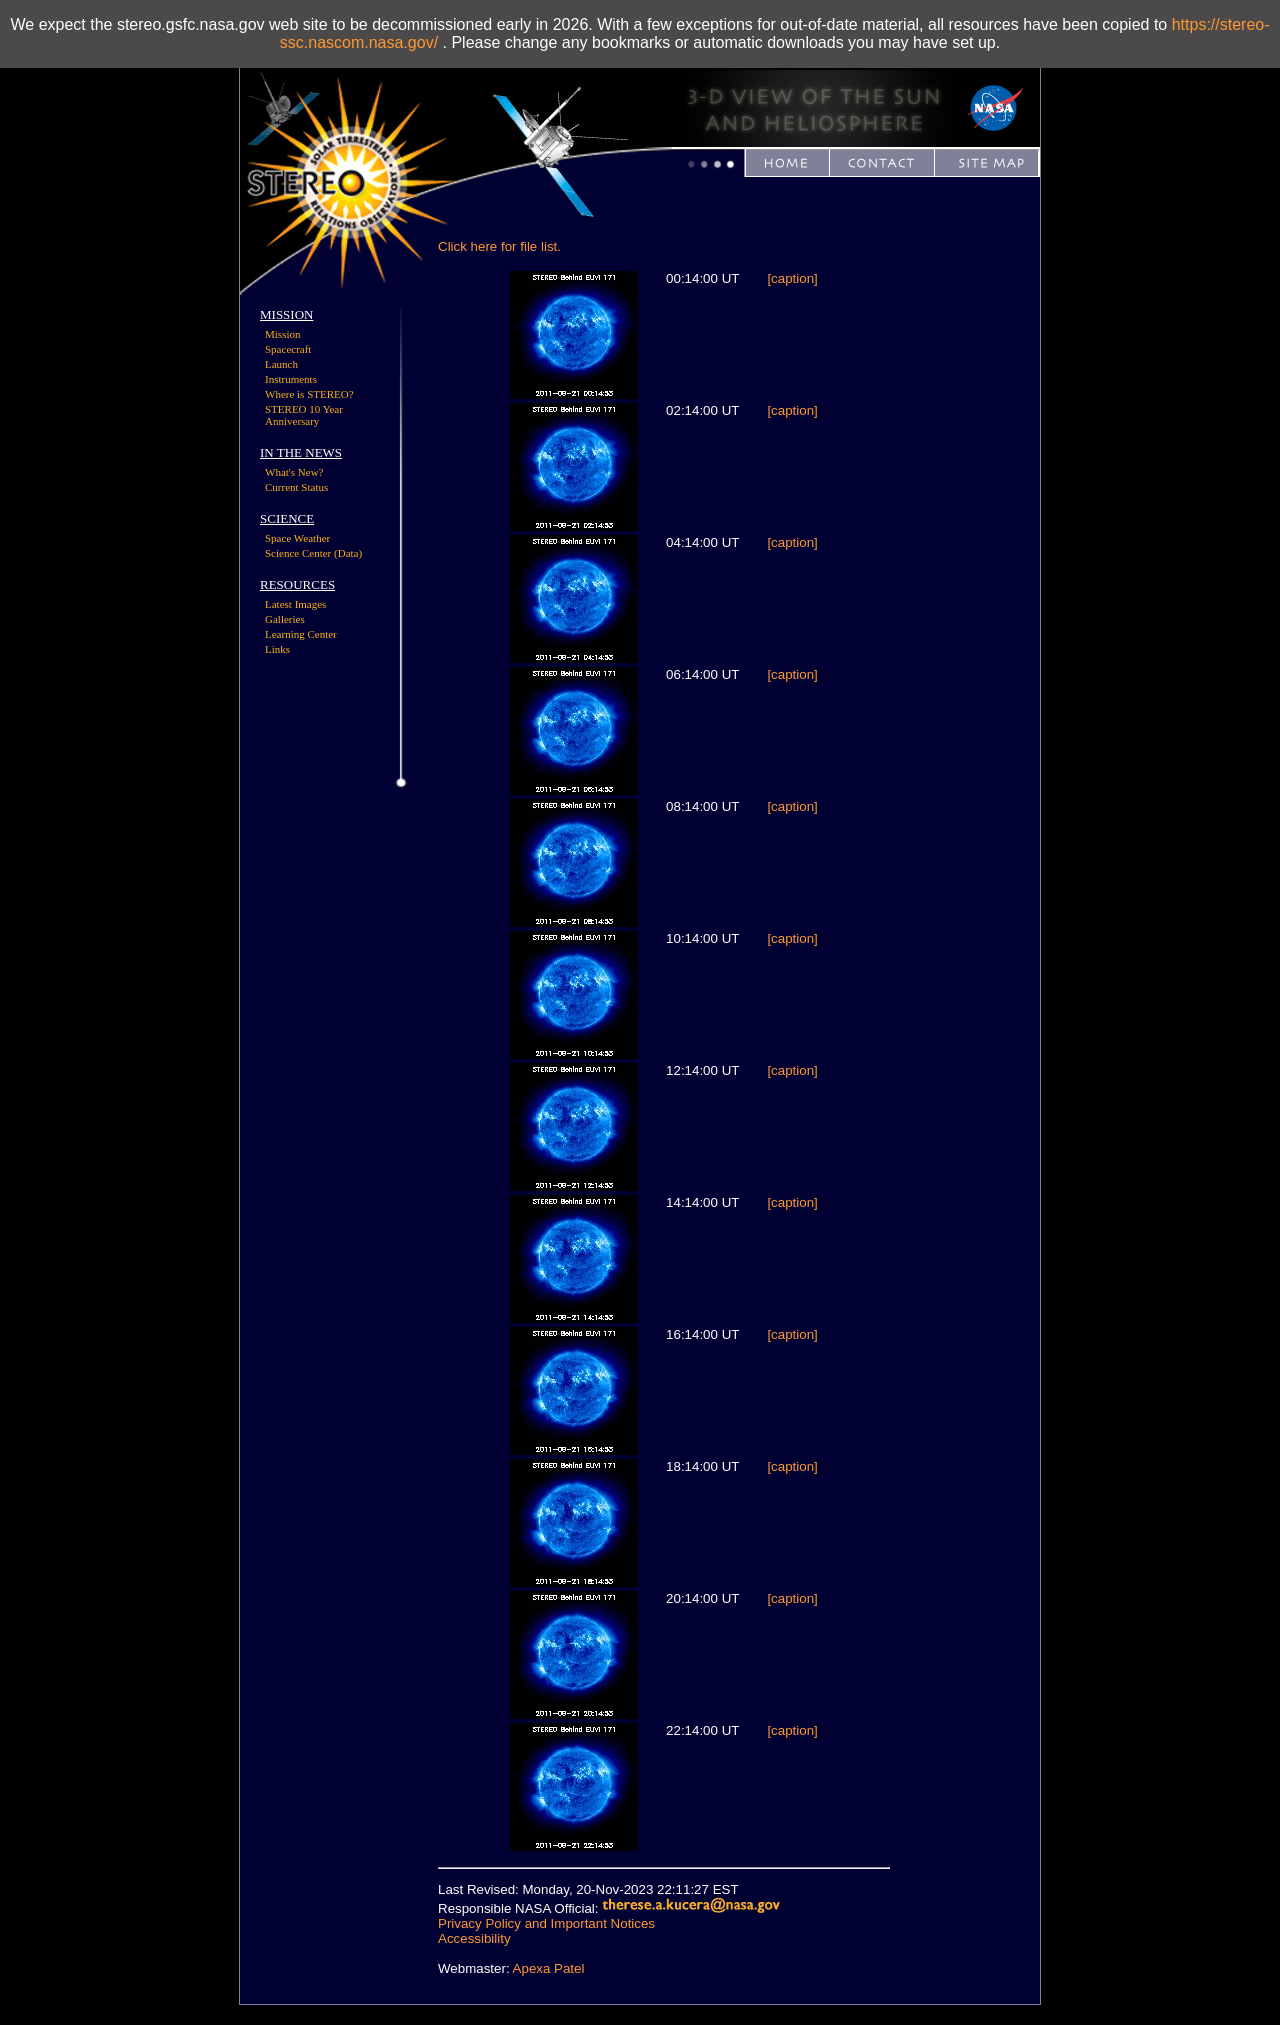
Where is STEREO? (309, 394)
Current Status (296, 487)
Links (277, 649)
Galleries (285, 619)
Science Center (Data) (313, 553)
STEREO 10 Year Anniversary (304, 415)
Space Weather (297, 538)
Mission (282, 334)
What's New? (294, 472)
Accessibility (474, 1938)
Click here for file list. (499, 246)
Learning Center (301, 634)
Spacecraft (288, 349)
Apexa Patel (549, 1968)
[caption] (792, 278)
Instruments (291, 379)
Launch (281, 364)
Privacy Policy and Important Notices (546, 1923)
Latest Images (295, 604)
